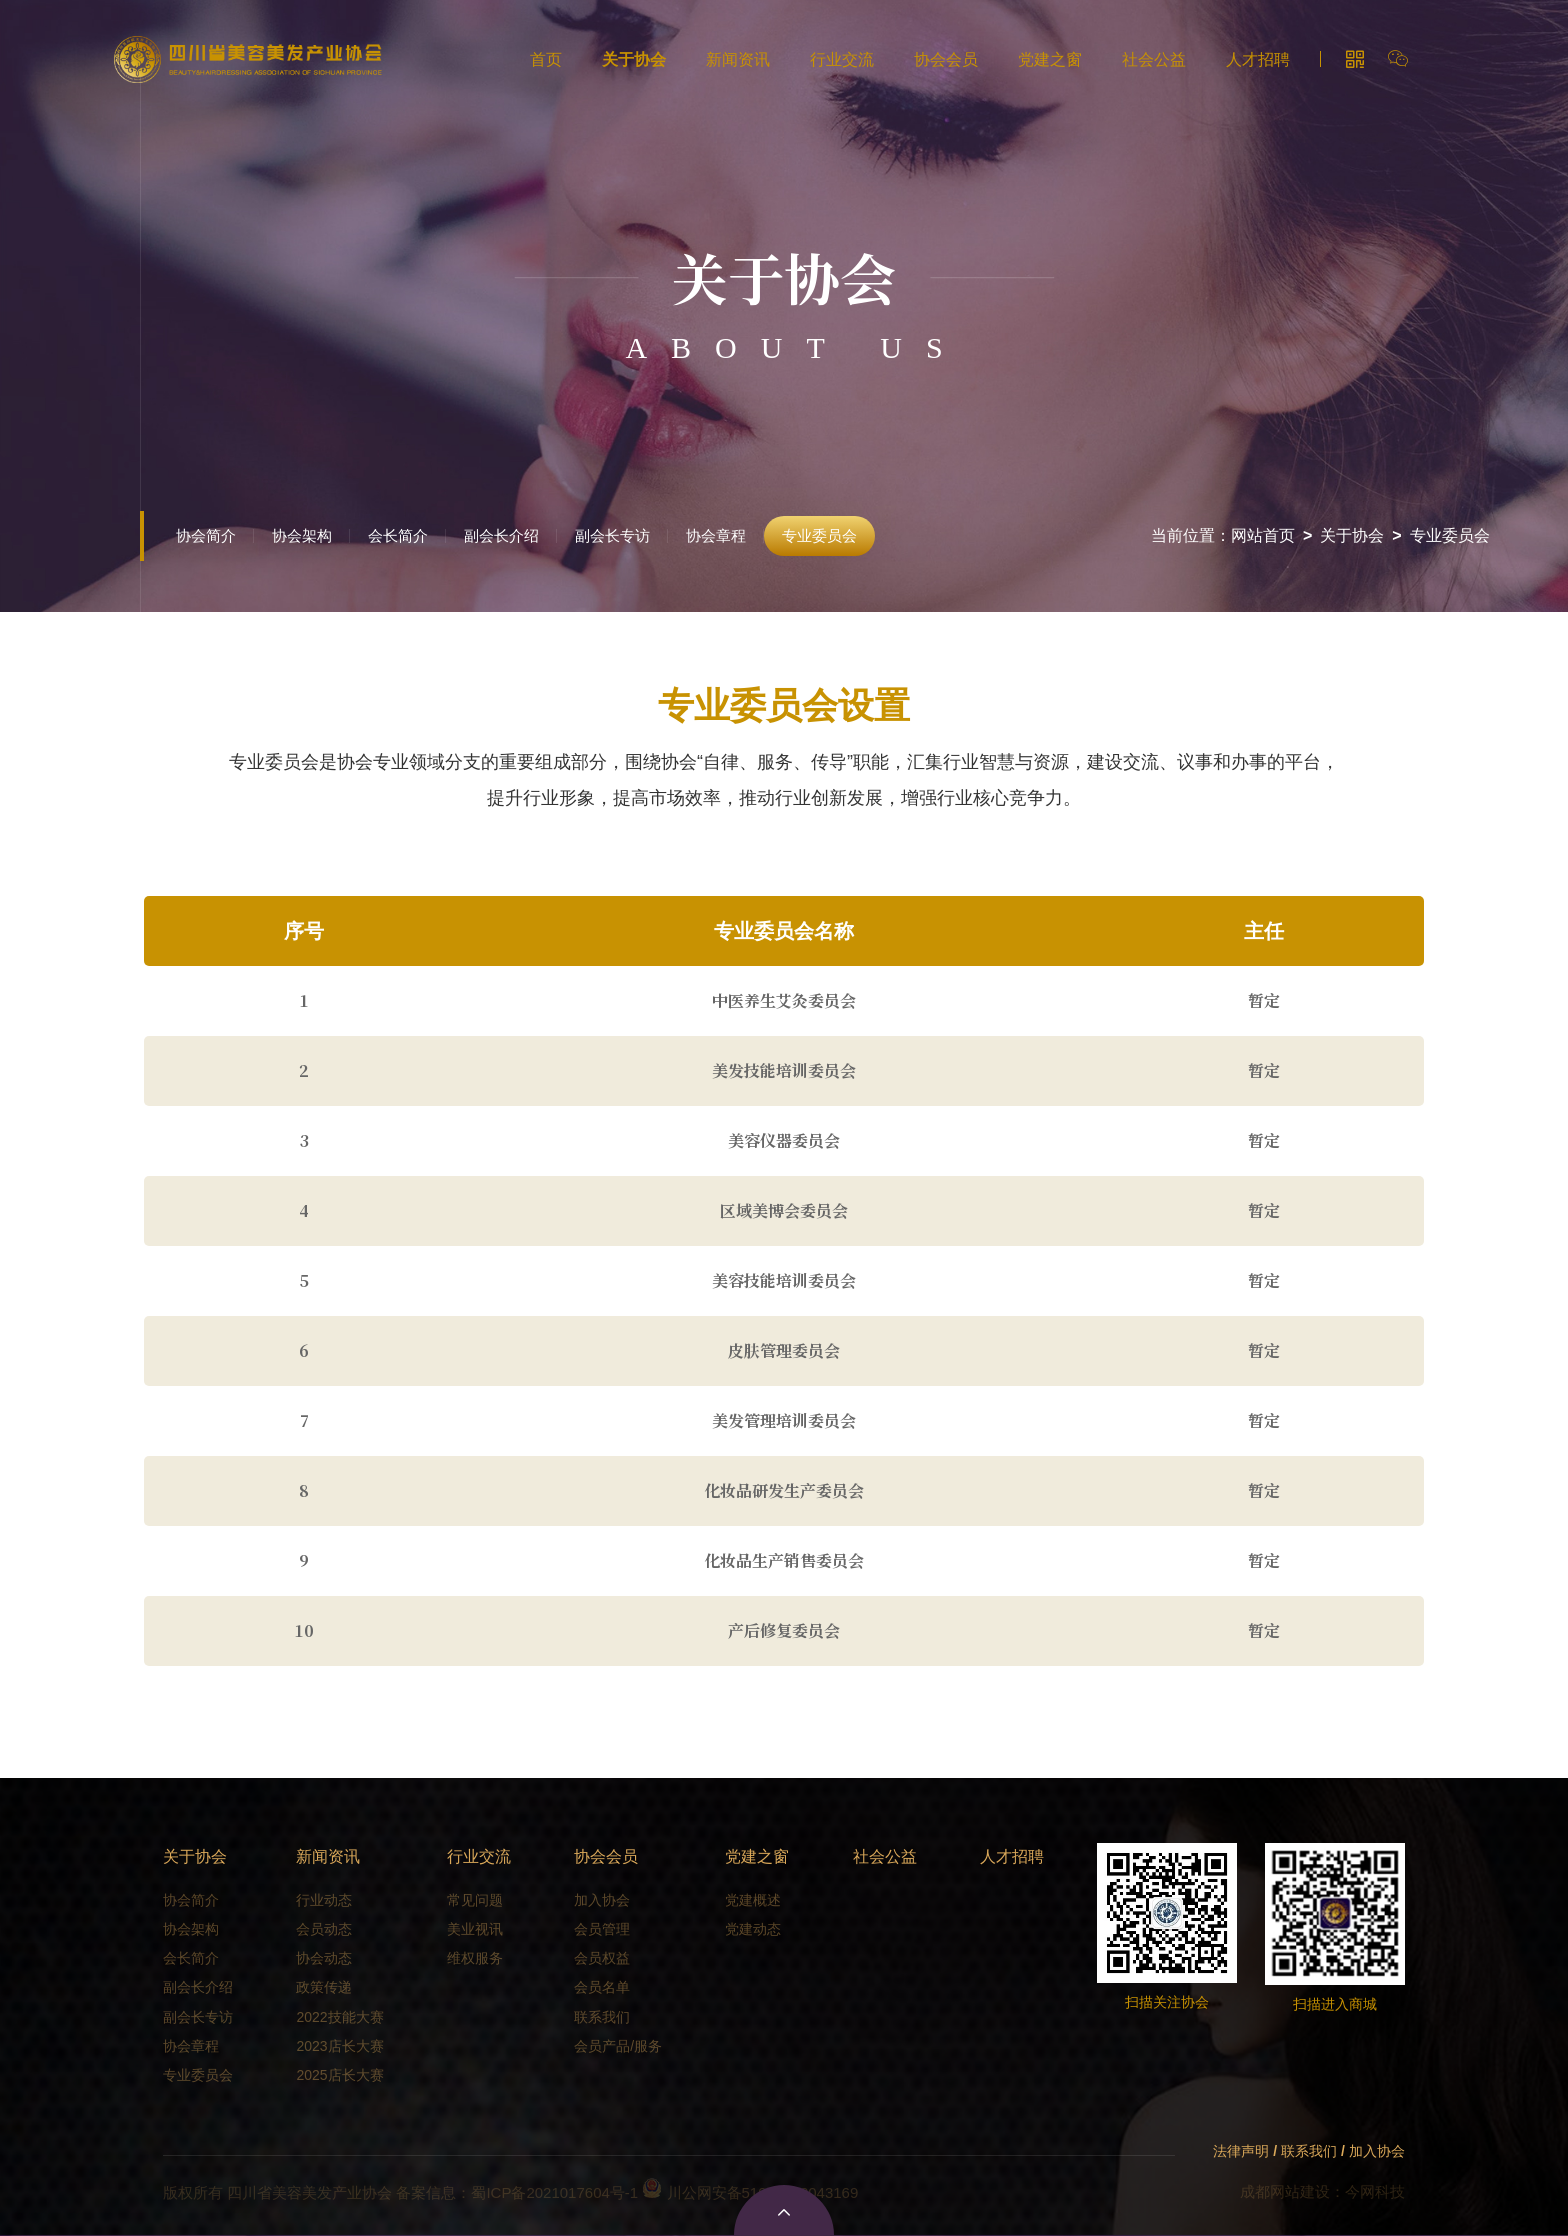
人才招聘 (1258, 59)
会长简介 (398, 535)
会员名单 (602, 1987)
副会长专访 (612, 535)
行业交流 (842, 59)
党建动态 (753, 1929)
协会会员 (946, 59)
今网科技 (1375, 2191)
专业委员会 (819, 535)
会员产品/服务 (618, 2046)
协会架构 (302, 535)
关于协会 (634, 59)
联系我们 (602, 2017)
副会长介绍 (501, 535)
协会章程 (716, 535)
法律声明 (1241, 2151)
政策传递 (324, 1987)
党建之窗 (1050, 59)
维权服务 (475, 1958)
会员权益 (602, 1958)
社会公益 (1154, 59)
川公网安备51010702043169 (750, 2192)
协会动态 (324, 1958)
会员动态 (324, 1929)
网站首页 (1263, 535)
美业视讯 (475, 1929)
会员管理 (602, 1929)
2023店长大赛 (339, 2046)
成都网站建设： (1292, 2191)
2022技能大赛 (339, 2017)
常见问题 (475, 1900)
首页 (546, 59)
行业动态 (324, 1900)
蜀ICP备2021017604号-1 (554, 2192)
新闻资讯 (738, 59)
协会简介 (206, 535)
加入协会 (602, 1900)
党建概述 (753, 1900)
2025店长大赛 (339, 2075)
